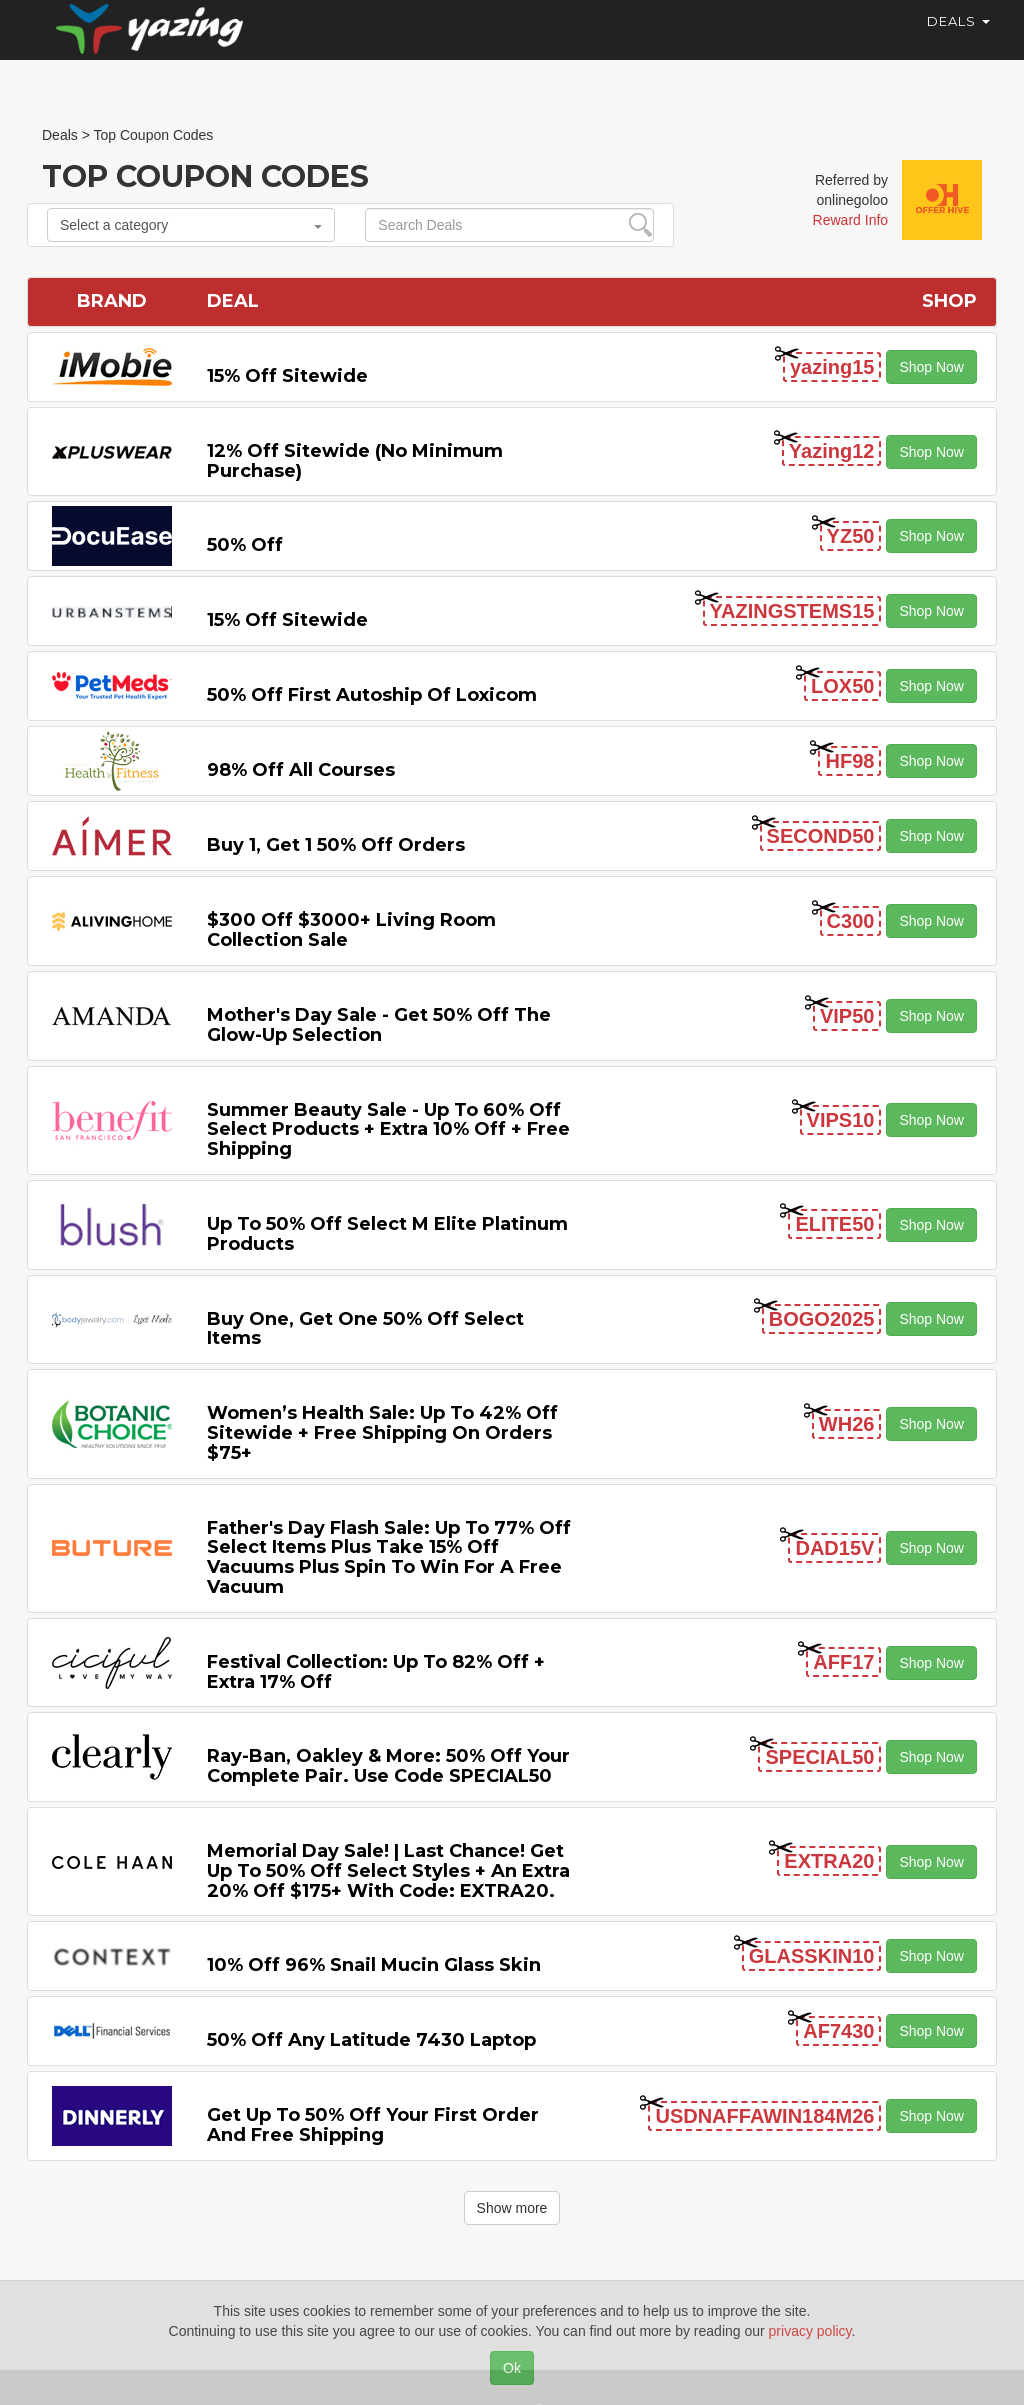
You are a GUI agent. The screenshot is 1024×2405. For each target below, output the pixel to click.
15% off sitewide (287, 376)
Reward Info (850, 220)
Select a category (191, 225)
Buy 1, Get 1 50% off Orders (336, 845)
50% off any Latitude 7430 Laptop (371, 2040)
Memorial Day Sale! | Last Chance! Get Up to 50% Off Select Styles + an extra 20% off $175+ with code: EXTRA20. (388, 1871)
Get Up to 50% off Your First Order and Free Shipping (373, 2125)
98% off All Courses (301, 770)
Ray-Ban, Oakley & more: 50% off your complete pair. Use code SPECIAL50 (388, 1766)
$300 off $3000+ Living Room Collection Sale (351, 930)
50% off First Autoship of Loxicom (372, 695)
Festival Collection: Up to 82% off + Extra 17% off (376, 1672)
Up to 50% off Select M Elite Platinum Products (387, 1234)
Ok (512, 2368)
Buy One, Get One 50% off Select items (365, 1329)
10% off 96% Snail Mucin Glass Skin (374, 1965)
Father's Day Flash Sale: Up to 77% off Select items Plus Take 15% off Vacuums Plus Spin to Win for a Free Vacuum (389, 1557)
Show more (512, 2208)
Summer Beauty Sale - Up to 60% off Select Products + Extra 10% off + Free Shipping (388, 1130)
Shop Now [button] (931, 367)
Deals (958, 40)
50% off (245, 545)
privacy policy (810, 2331)
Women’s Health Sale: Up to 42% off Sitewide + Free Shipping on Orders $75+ (382, 1433)
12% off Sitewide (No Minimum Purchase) (355, 461)
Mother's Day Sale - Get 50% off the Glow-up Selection (379, 1025)
